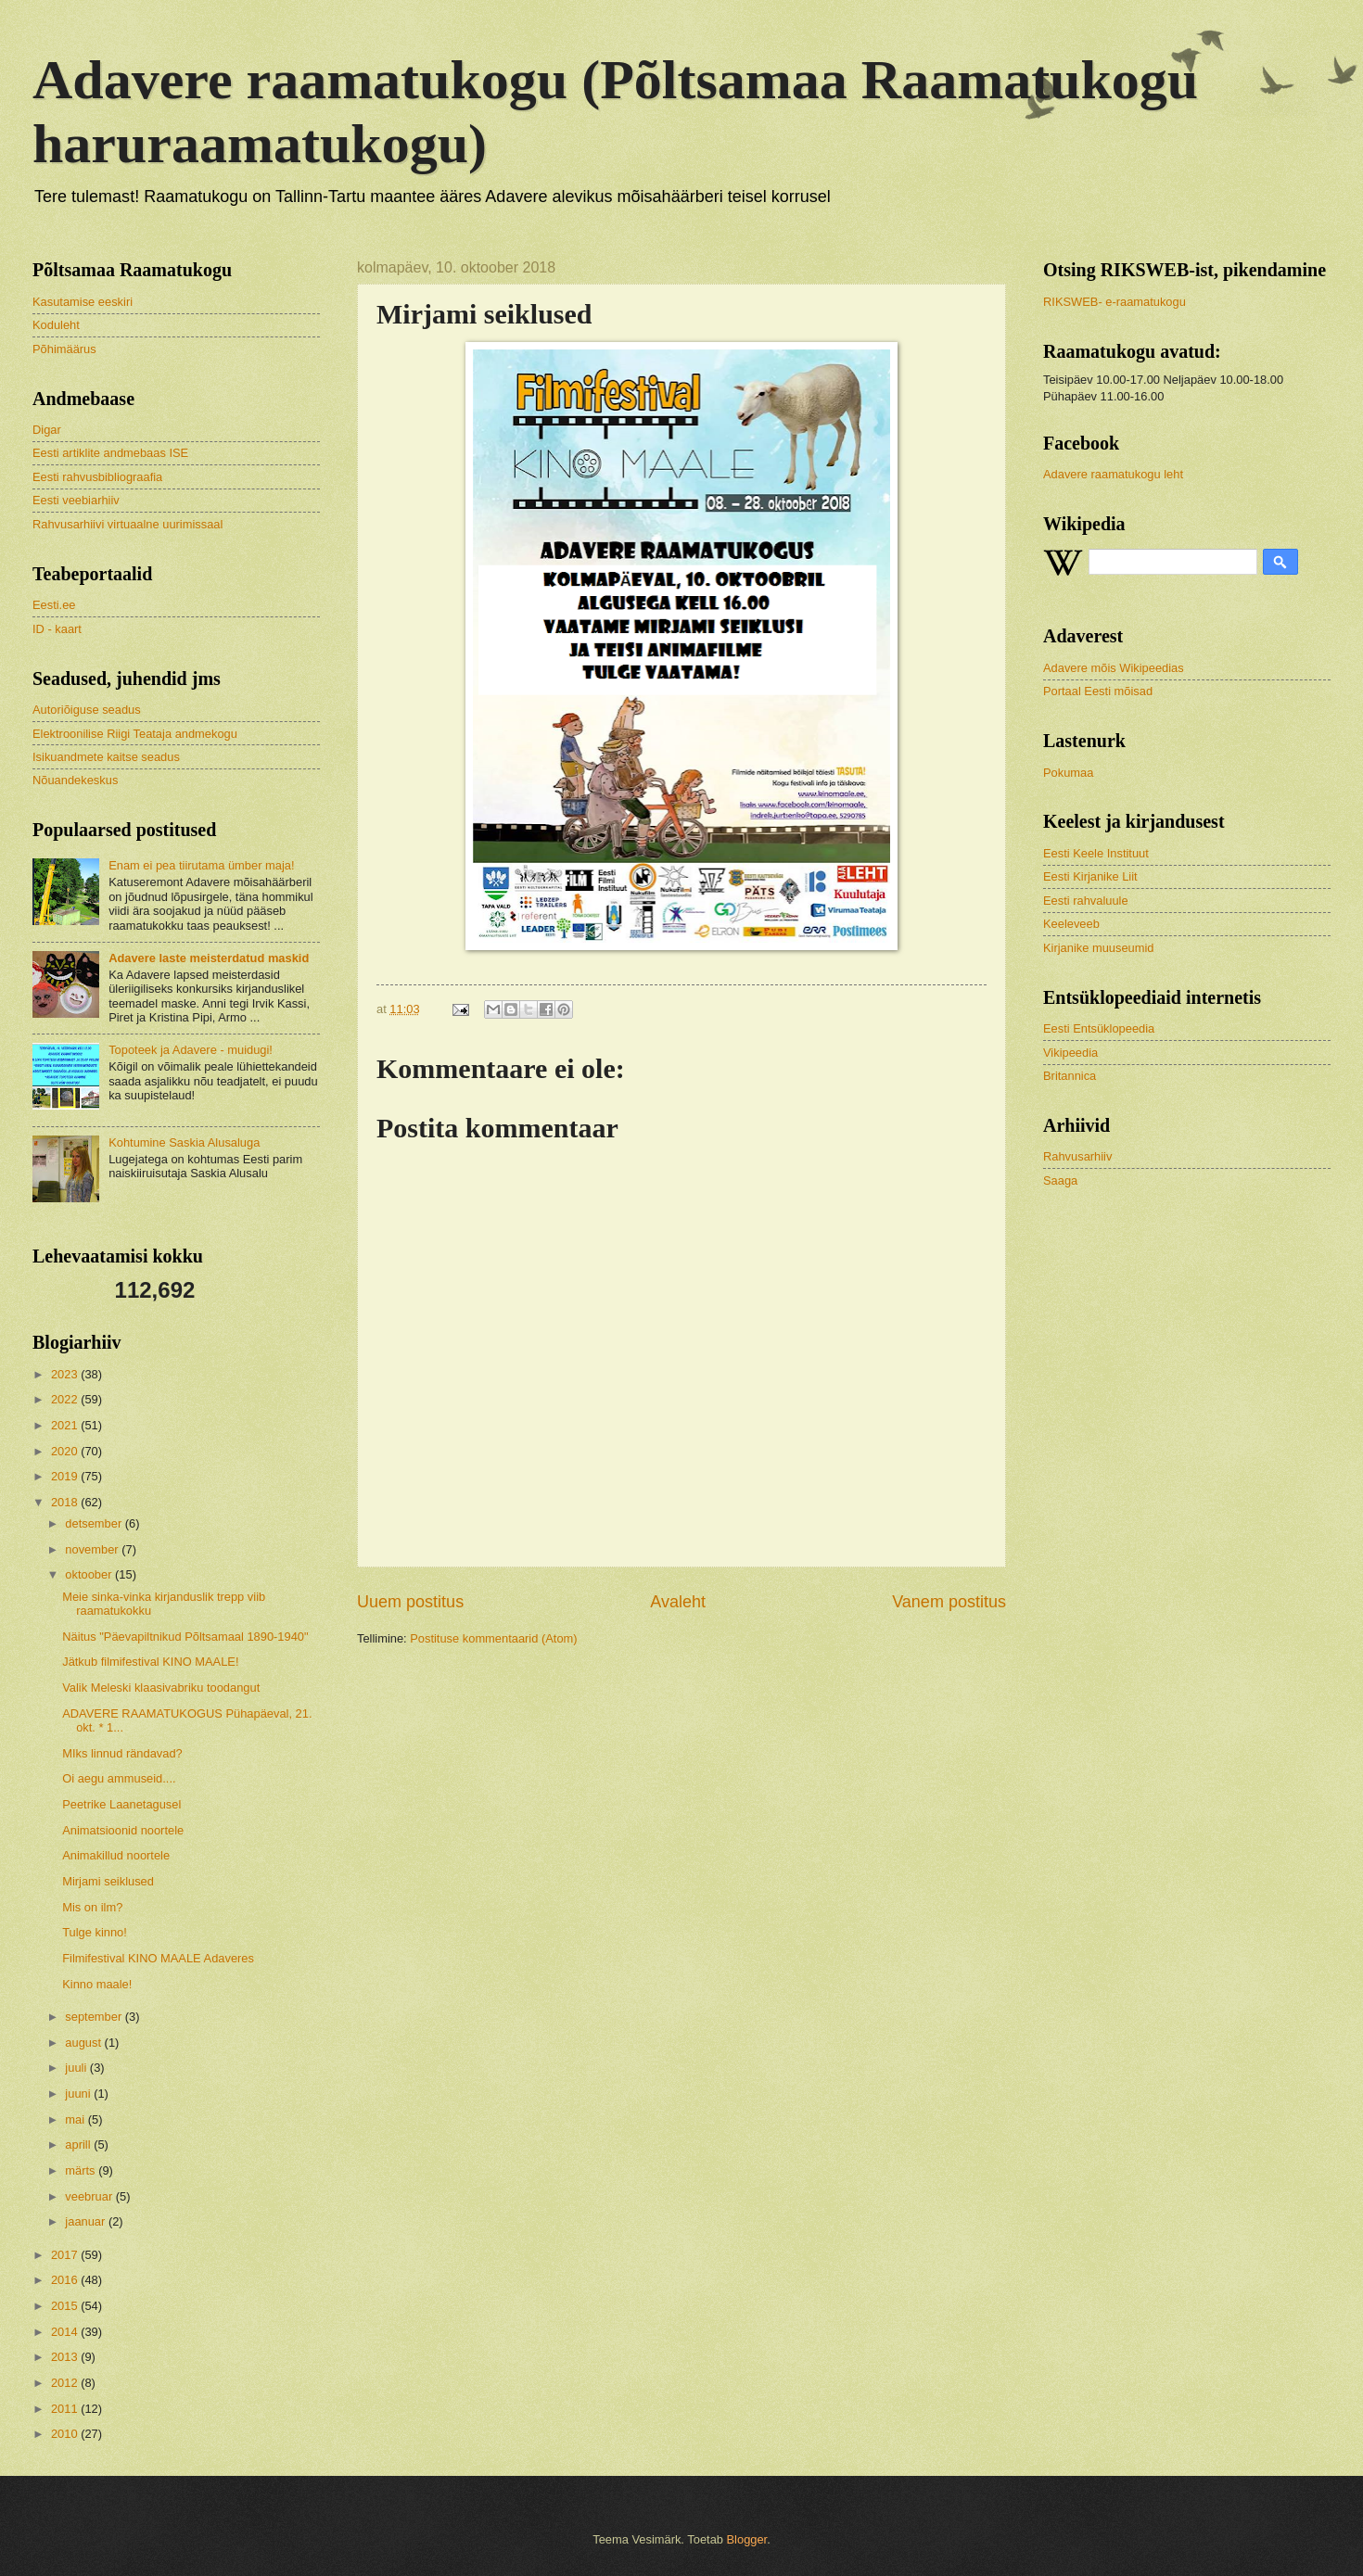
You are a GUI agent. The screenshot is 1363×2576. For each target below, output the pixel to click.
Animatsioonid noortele (123, 1830)
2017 (66, 2255)
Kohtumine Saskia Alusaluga (184, 1142)
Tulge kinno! (94, 1932)
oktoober (90, 1574)
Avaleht (678, 1602)
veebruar (90, 2196)
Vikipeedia (1070, 1053)
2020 (66, 1451)
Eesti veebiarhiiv (76, 500)
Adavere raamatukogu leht (1113, 474)
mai (76, 2119)
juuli (77, 2068)
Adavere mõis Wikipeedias (1113, 668)
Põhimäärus (64, 349)
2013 (66, 2357)
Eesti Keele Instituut (1096, 853)
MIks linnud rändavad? (122, 1753)
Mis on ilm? (92, 1907)
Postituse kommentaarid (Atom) (493, 1638)
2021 (66, 1425)
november (93, 1549)
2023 (66, 1374)
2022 (66, 1399)
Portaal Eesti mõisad (1098, 691)
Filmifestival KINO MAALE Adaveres (158, 1958)
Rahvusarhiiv (1077, 1156)
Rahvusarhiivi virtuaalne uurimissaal (127, 524)
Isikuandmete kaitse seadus (106, 757)
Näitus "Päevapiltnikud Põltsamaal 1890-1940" (185, 1636)
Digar (46, 430)
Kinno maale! (97, 1984)
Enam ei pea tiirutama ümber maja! (201, 865)
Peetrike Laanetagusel (121, 1804)
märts (81, 2170)
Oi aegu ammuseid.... (118, 1778)
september (94, 2017)
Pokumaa (1068, 773)
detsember (94, 1523)
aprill (79, 2144)
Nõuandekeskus (75, 780)
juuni (79, 2093)
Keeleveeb (1071, 924)
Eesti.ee (54, 605)
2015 (66, 2306)
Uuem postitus (410, 1602)
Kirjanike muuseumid (1098, 948)
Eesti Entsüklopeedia (1098, 1028)
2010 (66, 2434)
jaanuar (86, 2221)
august (84, 2042)
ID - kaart (57, 629)
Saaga (1060, 1180)
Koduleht (56, 325)
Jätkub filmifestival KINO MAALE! (150, 1662)
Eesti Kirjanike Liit (1090, 876)
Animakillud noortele (116, 1855)
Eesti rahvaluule (1085, 900)
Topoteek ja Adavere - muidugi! (190, 1050)
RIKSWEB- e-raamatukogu (1114, 302)
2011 (66, 2409)
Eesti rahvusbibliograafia (97, 477)
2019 (66, 1476)
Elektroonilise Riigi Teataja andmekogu (134, 734)
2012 (66, 2383)
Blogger (747, 2539)
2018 (66, 1502)
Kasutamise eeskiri (82, 302)
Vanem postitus (949, 1602)
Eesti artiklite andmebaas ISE (110, 453)
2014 (66, 2332)
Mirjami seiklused (108, 1881)
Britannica (1069, 1076)
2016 (66, 2280)
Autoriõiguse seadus (86, 710)
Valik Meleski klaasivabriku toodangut (161, 1687)
